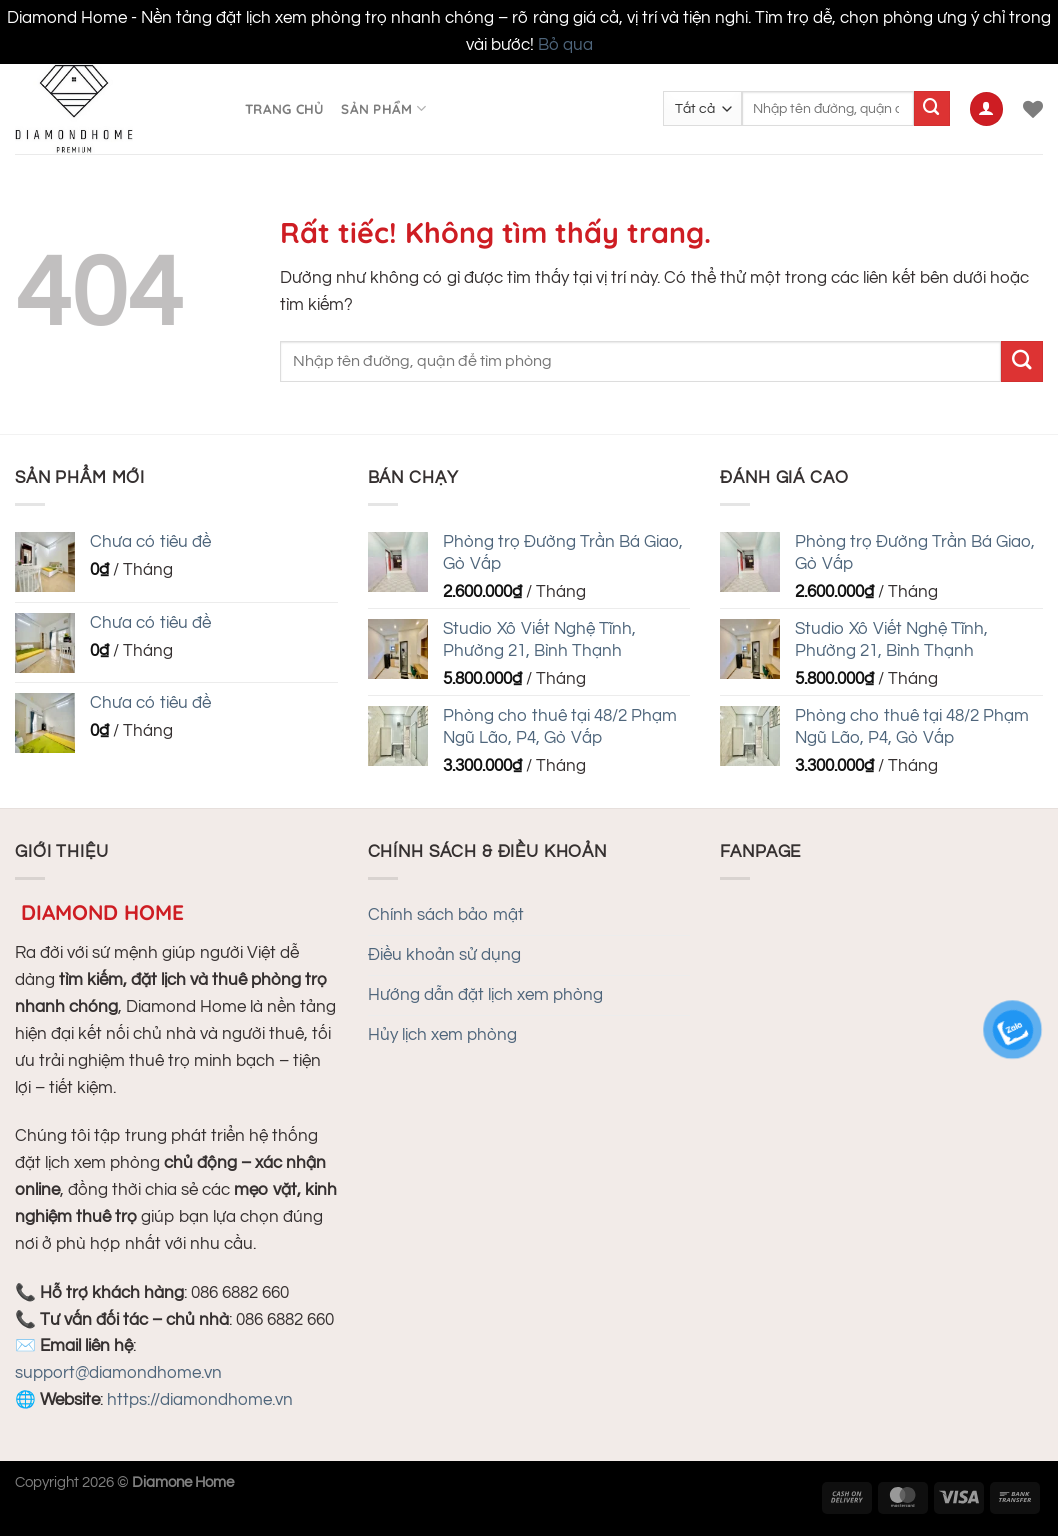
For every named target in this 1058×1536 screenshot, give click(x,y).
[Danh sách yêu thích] (1033, 109)
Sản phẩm (383, 108)
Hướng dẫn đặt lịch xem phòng (485, 995)
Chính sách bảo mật (446, 915)
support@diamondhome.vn (118, 1373)
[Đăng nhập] (987, 109)
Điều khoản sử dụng (444, 955)
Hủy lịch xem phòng (442, 1035)
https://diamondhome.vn (200, 1400)
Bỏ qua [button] (565, 45)
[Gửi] (932, 108)
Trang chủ (284, 109)
